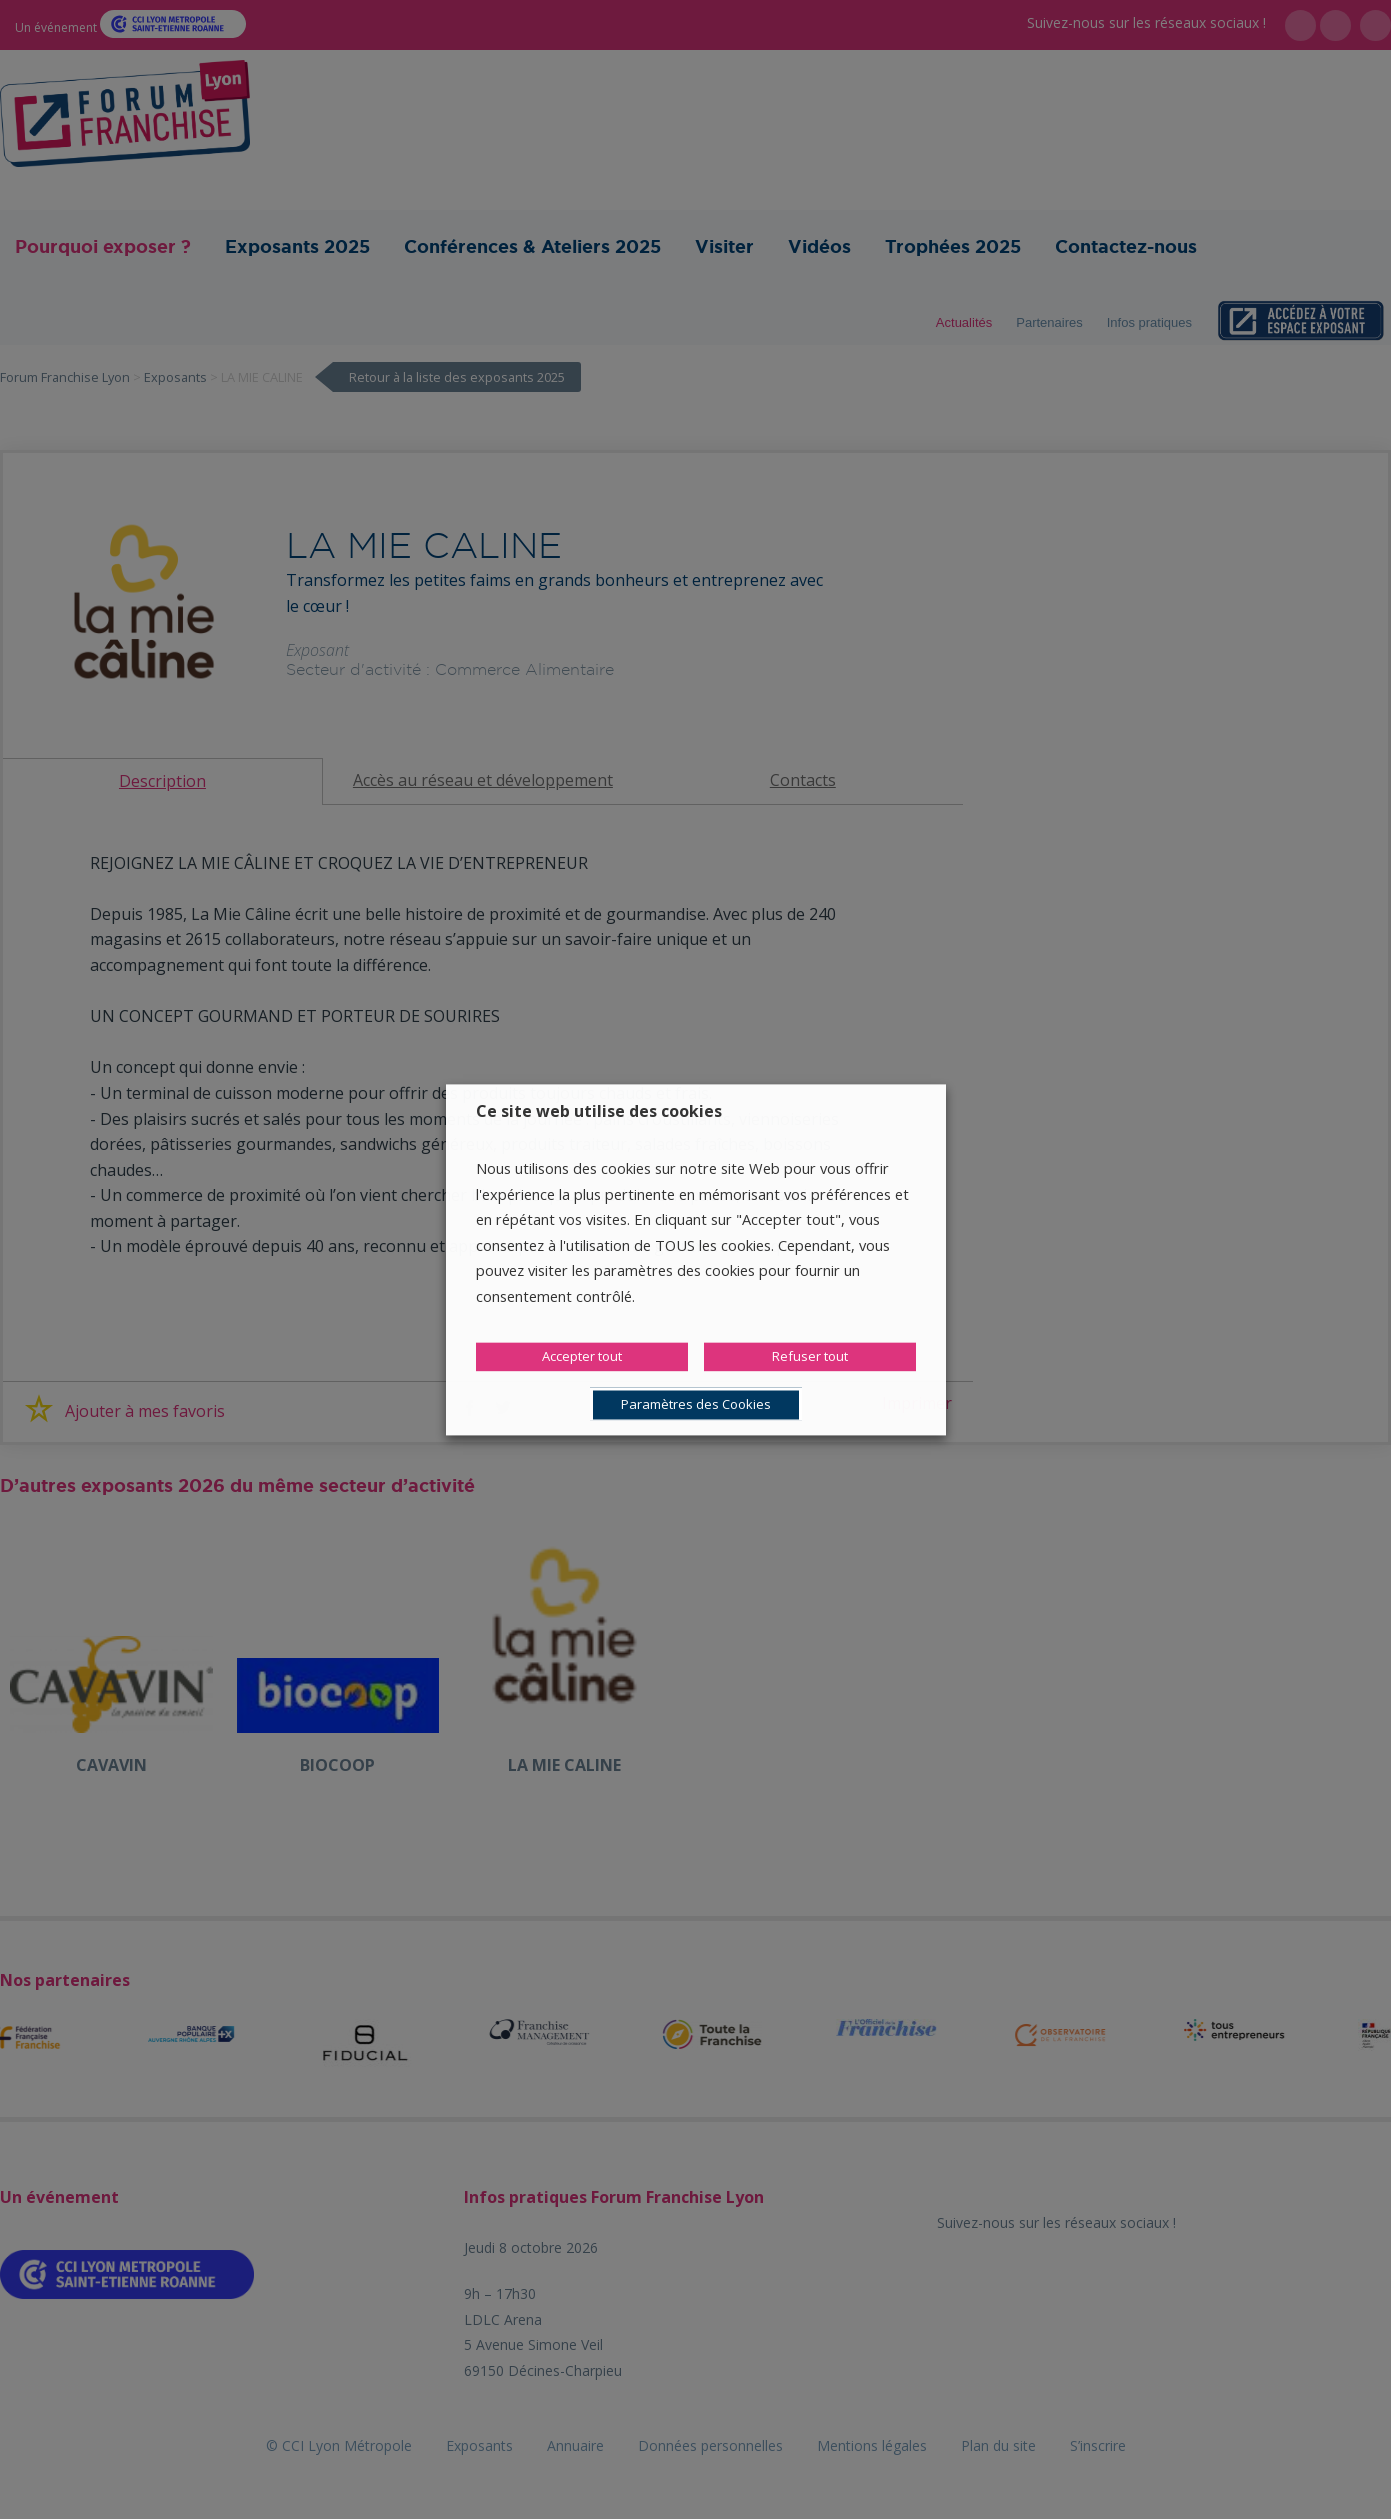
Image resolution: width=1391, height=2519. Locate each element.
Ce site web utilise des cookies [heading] (599, 1111)
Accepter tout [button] (582, 1356)
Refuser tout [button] (810, 1356)
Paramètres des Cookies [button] (696, 1404)
